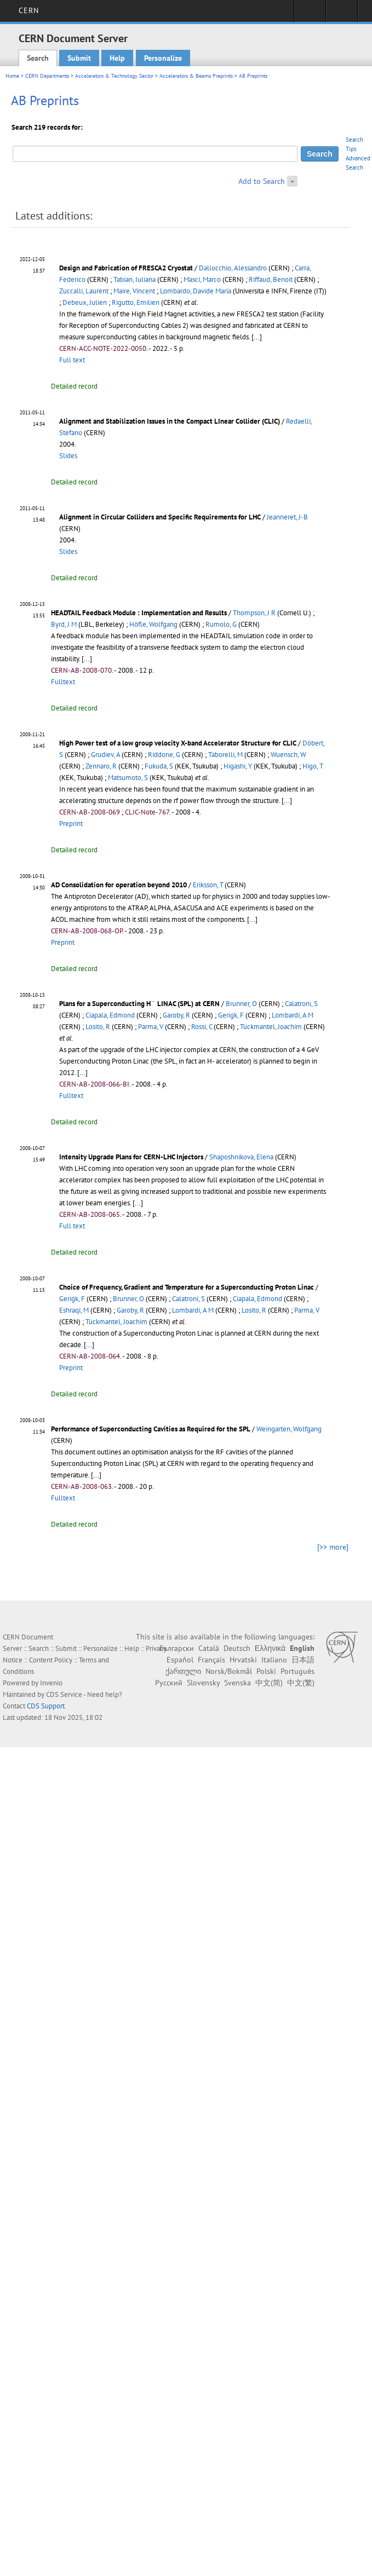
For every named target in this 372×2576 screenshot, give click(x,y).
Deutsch (237, 1648)
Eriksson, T (208, 885)
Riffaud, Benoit (271, 279)
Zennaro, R (101, 766)
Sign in (309, 14)
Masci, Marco (202, 279)
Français (211, 1660)
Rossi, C (201, 1026)
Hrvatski (243, 1660)
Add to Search (261, 181)
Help (117, 58)
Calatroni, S (301, 1003)
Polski (266, 1671)
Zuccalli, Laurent (83, 291)
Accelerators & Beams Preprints (196, 75)
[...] (256, 337)
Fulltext (63, 681)
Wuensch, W (288, 754)
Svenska (237, 1683)
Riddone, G (164, 754)
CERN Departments (47, 75)
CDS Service (64, 1694)
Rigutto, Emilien (135, 302)
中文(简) (269, 1683)
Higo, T (312, 766)
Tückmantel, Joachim (271, 1026)
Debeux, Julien (84, 302)
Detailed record (74, 386)
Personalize (163, 58)
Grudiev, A (105, 754)
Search (38, 58)
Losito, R (97, 1026)
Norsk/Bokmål (228, 1671)
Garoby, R (176, 1015)
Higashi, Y (238, 766)
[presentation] (153, 1002)
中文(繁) (300, 1683)
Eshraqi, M (74, 1310)
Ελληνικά (270, 1648)
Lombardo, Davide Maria (195, 291)
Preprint (71, 823)
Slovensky (203, 1683)
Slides (68, 455)
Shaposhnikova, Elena (241, 1157)
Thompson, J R (254, 612)
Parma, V (150, 1026)
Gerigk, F (231, 1015)
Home (12, 75)
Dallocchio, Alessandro (233, 268)
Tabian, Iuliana (134, 279)
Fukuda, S (159, 766)
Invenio (51, 1683)
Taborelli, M (225, 754)
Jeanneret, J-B (287, 517)
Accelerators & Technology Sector (114, 75)
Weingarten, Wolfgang (289, 1429)
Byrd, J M (64, 624)
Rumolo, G (221, 624)
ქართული (183, 1671)
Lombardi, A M (292, 1015)
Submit (79, 58)
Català (208, 1648)
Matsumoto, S (128, 777)
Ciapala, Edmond (110, 1015)
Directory (341, 14)
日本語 (302, 1660)
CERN (29, 10)
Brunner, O (241, 1003)
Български (176, 1648)
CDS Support (46, 1706)
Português (297, 1671)
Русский (168, 1683)
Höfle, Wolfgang (153, 624)
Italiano (274, 1660)
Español (180, 1660)
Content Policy (50, 1660)
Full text (72, 360)
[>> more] (332, 1547)
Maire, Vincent (134, 291)
